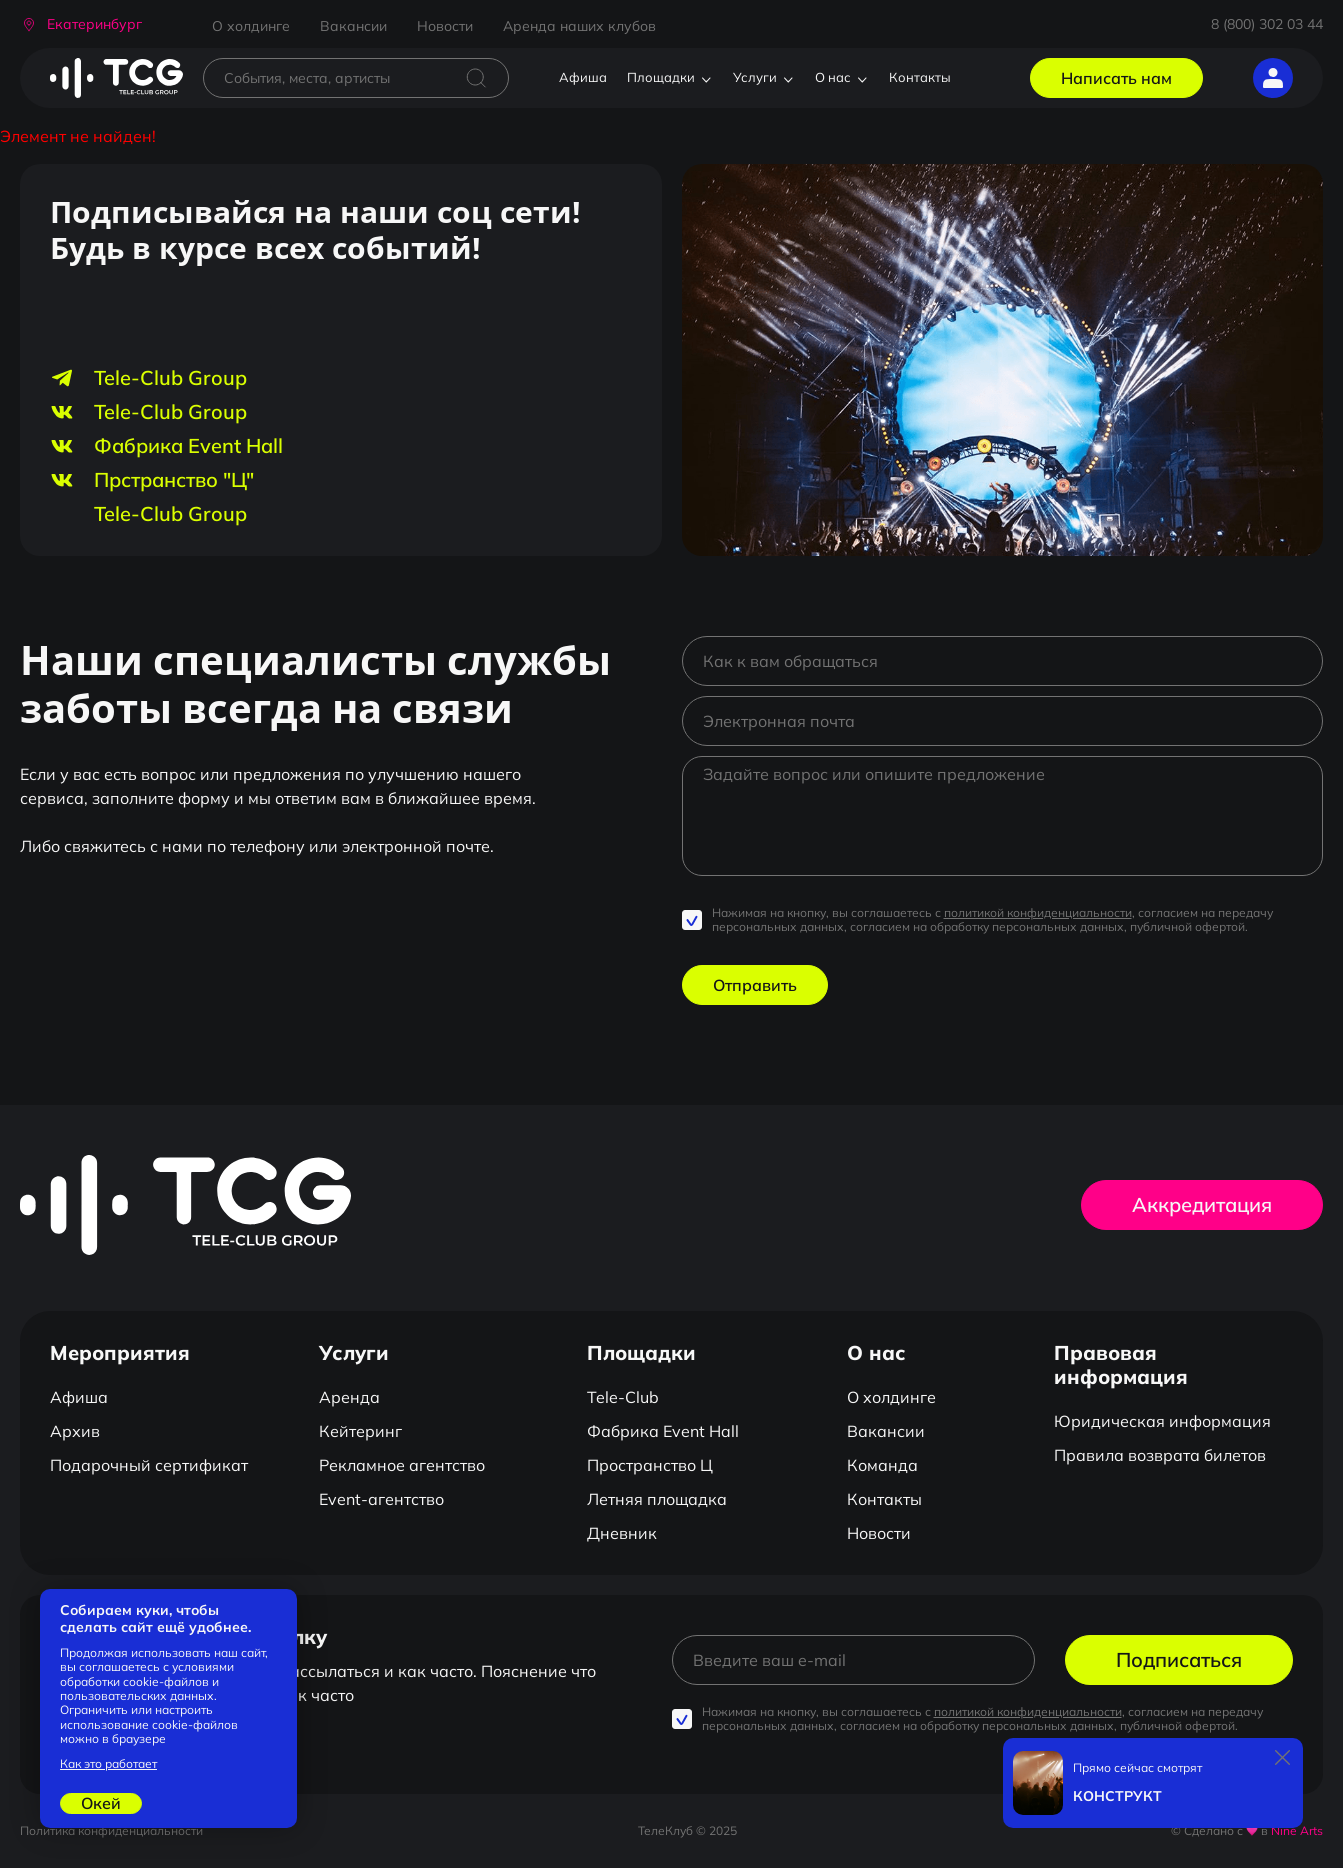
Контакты (920, 77)
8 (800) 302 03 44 (1267, 24)
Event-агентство (381, 1499)
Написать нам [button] (1116, 78)
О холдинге (251, 26)
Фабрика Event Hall (663, 1431)
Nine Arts (1297, 1830)
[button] (81, 24)
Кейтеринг (360, 1431)
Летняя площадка (657, 1499)
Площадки (661, 77)
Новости (445, 26)
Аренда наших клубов (579, 26)
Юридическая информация (1162, 1421)
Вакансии (353, 26)
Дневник (622, 1533)
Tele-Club (623, 1397)
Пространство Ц (650, 1465)
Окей (101, 1803)
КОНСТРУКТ (1117, 1796)
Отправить (755, 985)
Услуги (755, 77)
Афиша (583, 77)
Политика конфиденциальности (111, 1830)
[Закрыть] (1283, 1758)
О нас (833, 77)
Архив (75, 1431)
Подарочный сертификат (149, 1465)
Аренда (349, 1397)
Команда (882, 1465)
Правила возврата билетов (1160, 1455)
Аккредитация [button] (1202, 1204)
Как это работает (108, 1764)
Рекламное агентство (402, 1465)
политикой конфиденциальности (1038, 912)
